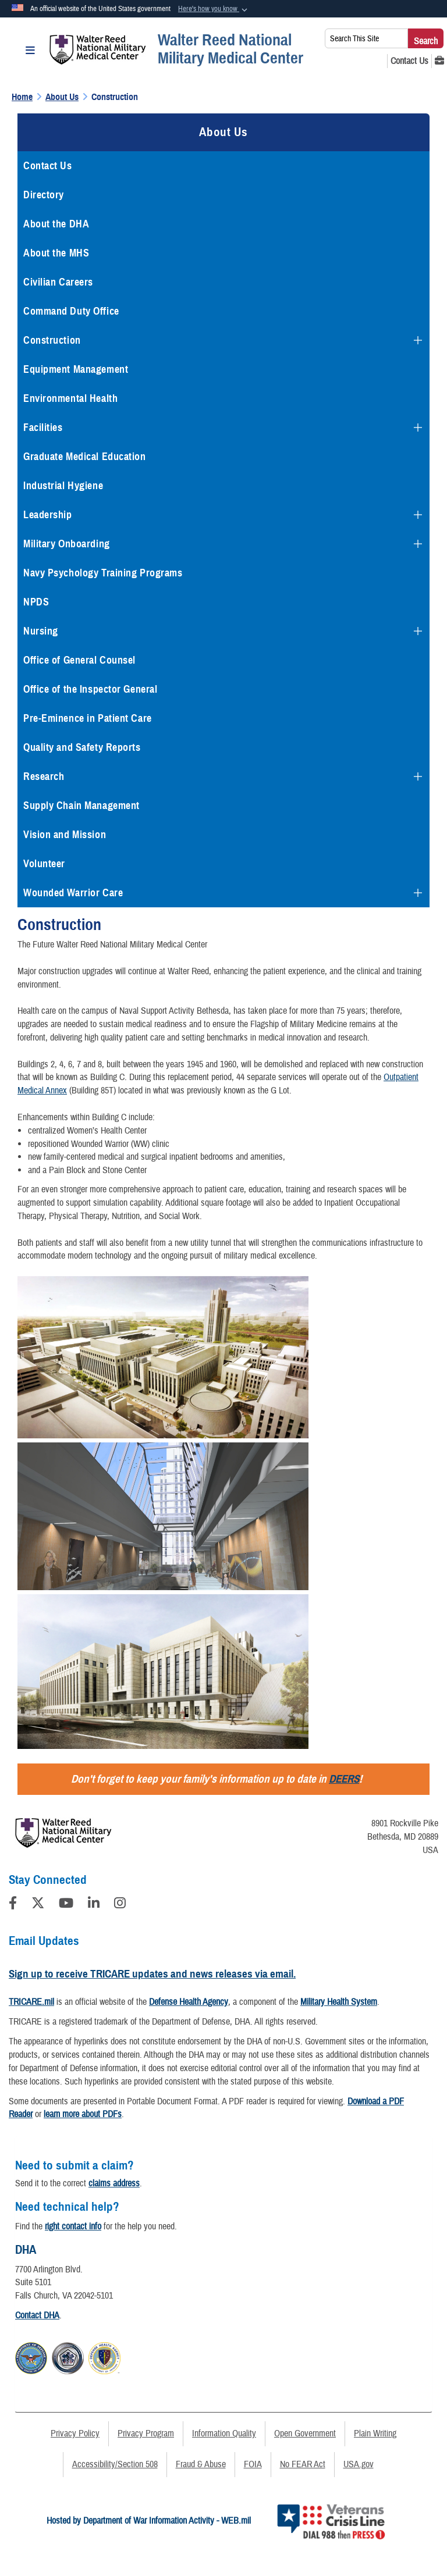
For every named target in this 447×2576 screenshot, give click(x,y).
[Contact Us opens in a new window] (409, 61)
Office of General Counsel (79, 660)
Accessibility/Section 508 (115, 2464)
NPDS (36, 602)
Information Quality (224, 2433)
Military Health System (338, 2002)
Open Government (305, 2433)
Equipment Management (75, 369)
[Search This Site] (366, 38)
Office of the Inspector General (90, 689)
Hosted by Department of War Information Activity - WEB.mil (149, 2521)
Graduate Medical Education (84, 456)
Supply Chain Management (81, 805)
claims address (114, 2183)
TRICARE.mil (31, 2002)
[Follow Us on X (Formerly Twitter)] (37, 1905)
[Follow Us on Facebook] (13, 1905)
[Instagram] (120, 1905)
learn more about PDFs (83, 2114)
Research (43, 776)
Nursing (40, 631)
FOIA (253, 2464)
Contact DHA (37, 2315)
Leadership (47, 514)
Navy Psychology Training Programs (102, 572)
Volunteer (44, 863)
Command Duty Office (71, 311)
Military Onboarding (66, 543)
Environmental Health (70, 398)
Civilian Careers (58, 282)
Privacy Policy (75, 2433)
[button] (214, 9)
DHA (25, 2249)
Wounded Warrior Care (73, 892)
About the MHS (56, 253)
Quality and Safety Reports (82, 747)
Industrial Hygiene (63, 485)
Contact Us (47, 165)
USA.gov (358, 2464)
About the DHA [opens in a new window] (56, 224)
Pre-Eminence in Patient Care (87, 718)
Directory (43, 194)
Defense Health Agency (188, 2002)
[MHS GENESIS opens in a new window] (439, 61)
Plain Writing (375, 2433)
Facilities (43, 427)
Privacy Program (146, 2433)
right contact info (73, 2226)
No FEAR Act (302, 2464)
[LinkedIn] (94, 1905)
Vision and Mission (64, 834)
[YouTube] (66, 1905)
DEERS (344, 1779)
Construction (52, 340)
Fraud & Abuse (201, 2464)
